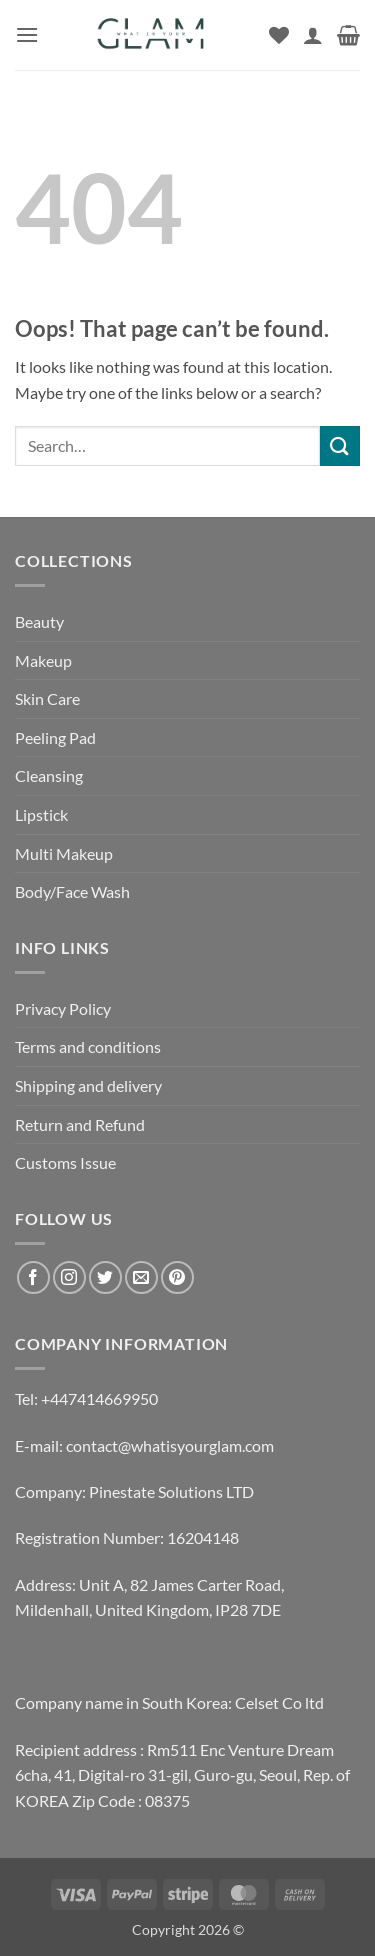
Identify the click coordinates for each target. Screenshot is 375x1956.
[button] (27, 34)
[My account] (313, 35)
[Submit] (340, 445)
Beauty (39, 621)
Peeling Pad (55, 737)
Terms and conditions (88, 1046)
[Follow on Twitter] (105, 1277)
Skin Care (47, 698)
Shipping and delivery (88, 1085)
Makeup (43, 660)
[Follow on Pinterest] (177, 1277)
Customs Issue (65, 1162)
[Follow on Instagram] (69, 1277)
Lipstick (41, 814)
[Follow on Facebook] (33, 1277)
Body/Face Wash (72, 891)
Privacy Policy (63, 1008)
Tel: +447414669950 (86, 1398)
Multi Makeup (64, 853)
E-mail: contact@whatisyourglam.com (144, 1445)
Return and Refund (80, 1124)
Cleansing (49, 775)
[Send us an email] (141, 1277)
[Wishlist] (279, 35)
